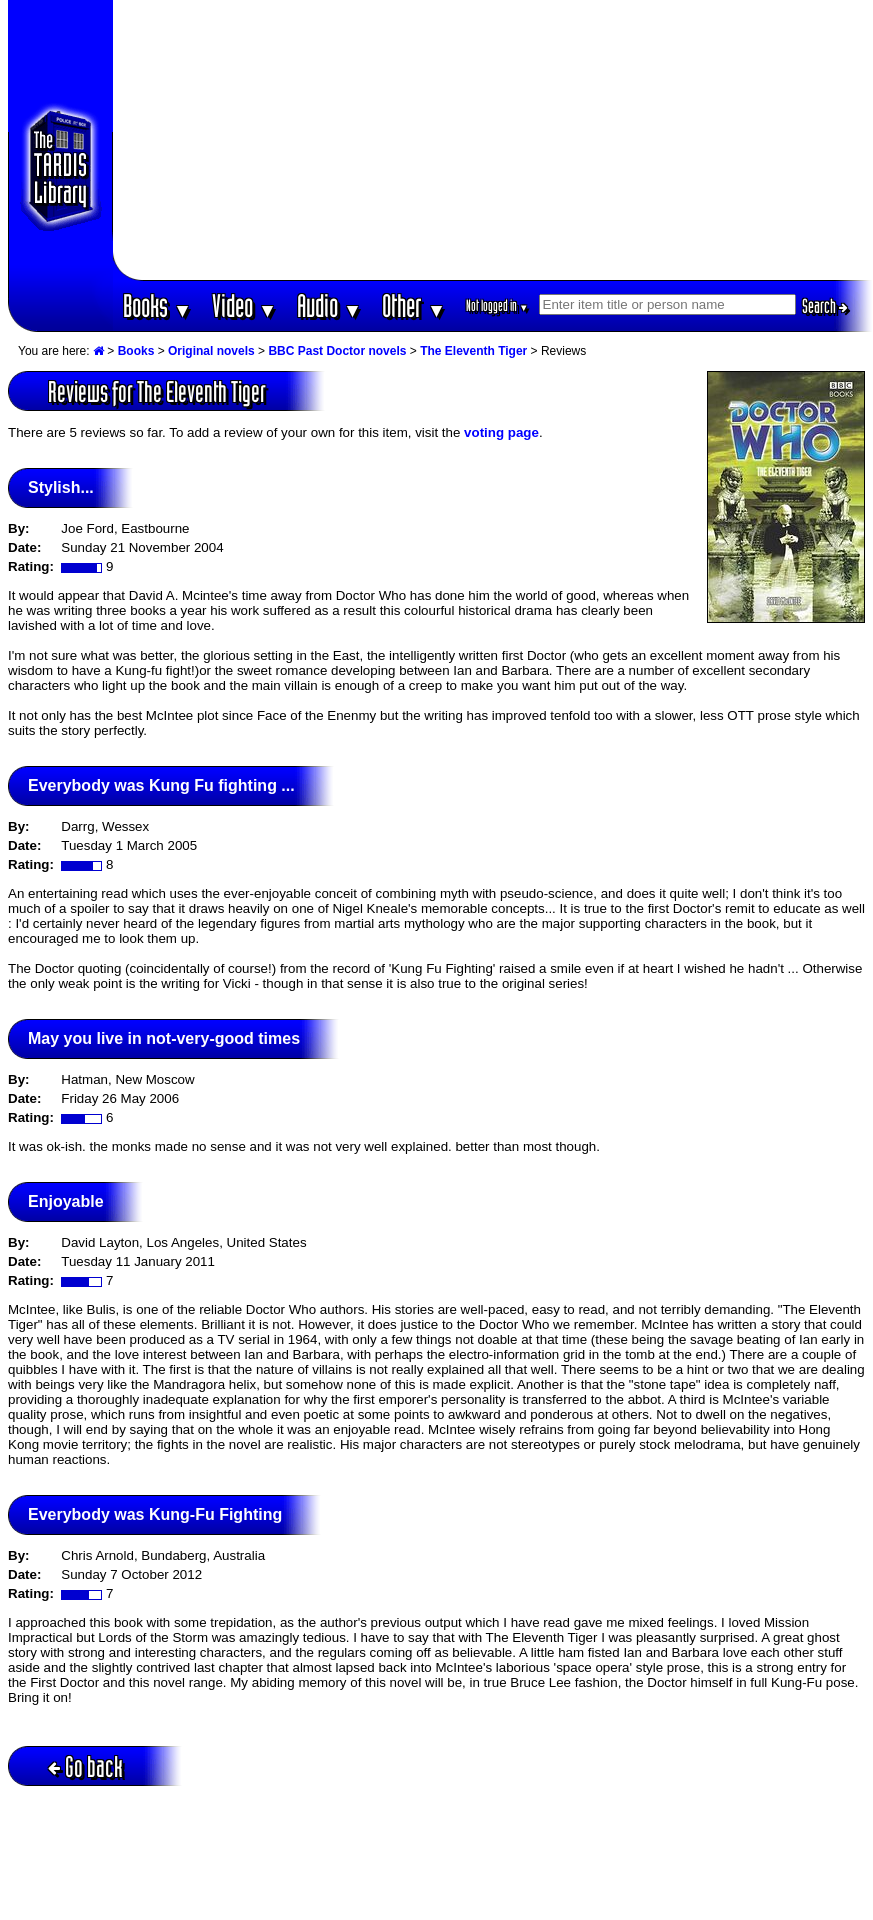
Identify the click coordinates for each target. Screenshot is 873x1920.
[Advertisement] (492, 140)
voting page (501, 432)
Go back (85, 1766)
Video (244, 305)
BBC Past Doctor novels (337, 351)
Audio (329, 305)
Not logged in (497, 305)
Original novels (211, 351)
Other (414, 305)
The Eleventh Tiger (473, 351)
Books (157, 305)
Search (825, 306)
